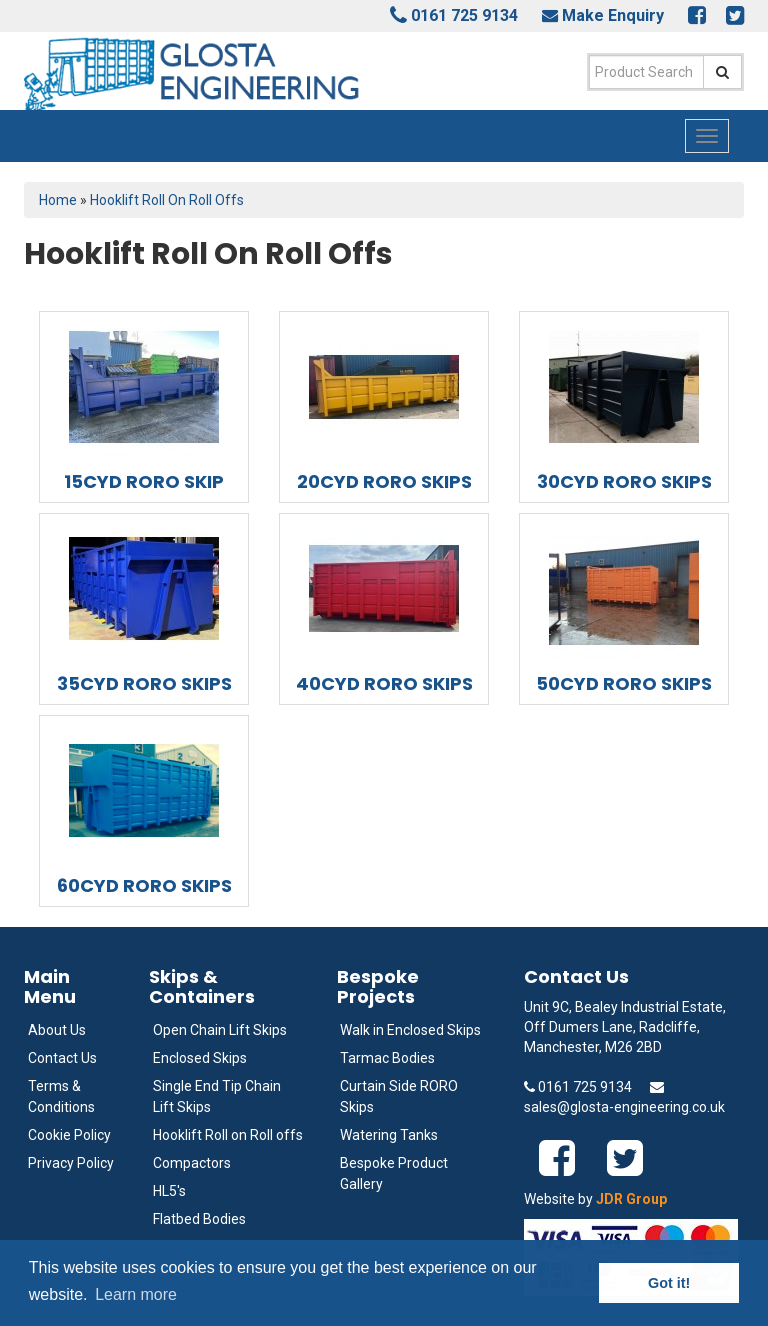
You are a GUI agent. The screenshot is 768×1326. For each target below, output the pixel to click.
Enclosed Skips (200, 1058)
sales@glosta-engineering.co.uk (624, 1107)
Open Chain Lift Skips (220, 1030)
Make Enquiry (613, 15)
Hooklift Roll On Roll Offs (167, 200)
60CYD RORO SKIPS (144, 885)
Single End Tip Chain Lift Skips (217, 1096)
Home (58, 200)
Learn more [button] (136, 1294)
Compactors (192, 1163)
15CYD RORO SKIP (144, 481)
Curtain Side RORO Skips (399, 1096)
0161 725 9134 (464, 15)
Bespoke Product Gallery (394, 1173)
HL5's (169, 1191)
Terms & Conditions (61, 1096)
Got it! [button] (669, 1283)
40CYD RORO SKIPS (384, 683)
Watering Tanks (389, 1135)
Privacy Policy (71, 1163)
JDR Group (631, 1199)
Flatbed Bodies (199, 1219)
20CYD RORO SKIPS (384, 481)
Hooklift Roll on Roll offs (228, 1135)
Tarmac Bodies (387, 1058)
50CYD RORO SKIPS (624, 683)
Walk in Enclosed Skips (410, 1030)
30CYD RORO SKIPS (624, 481)
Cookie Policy (69, 1135)
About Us (57, 1030)
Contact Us (62, 1058)
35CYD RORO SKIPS (144, 683)
